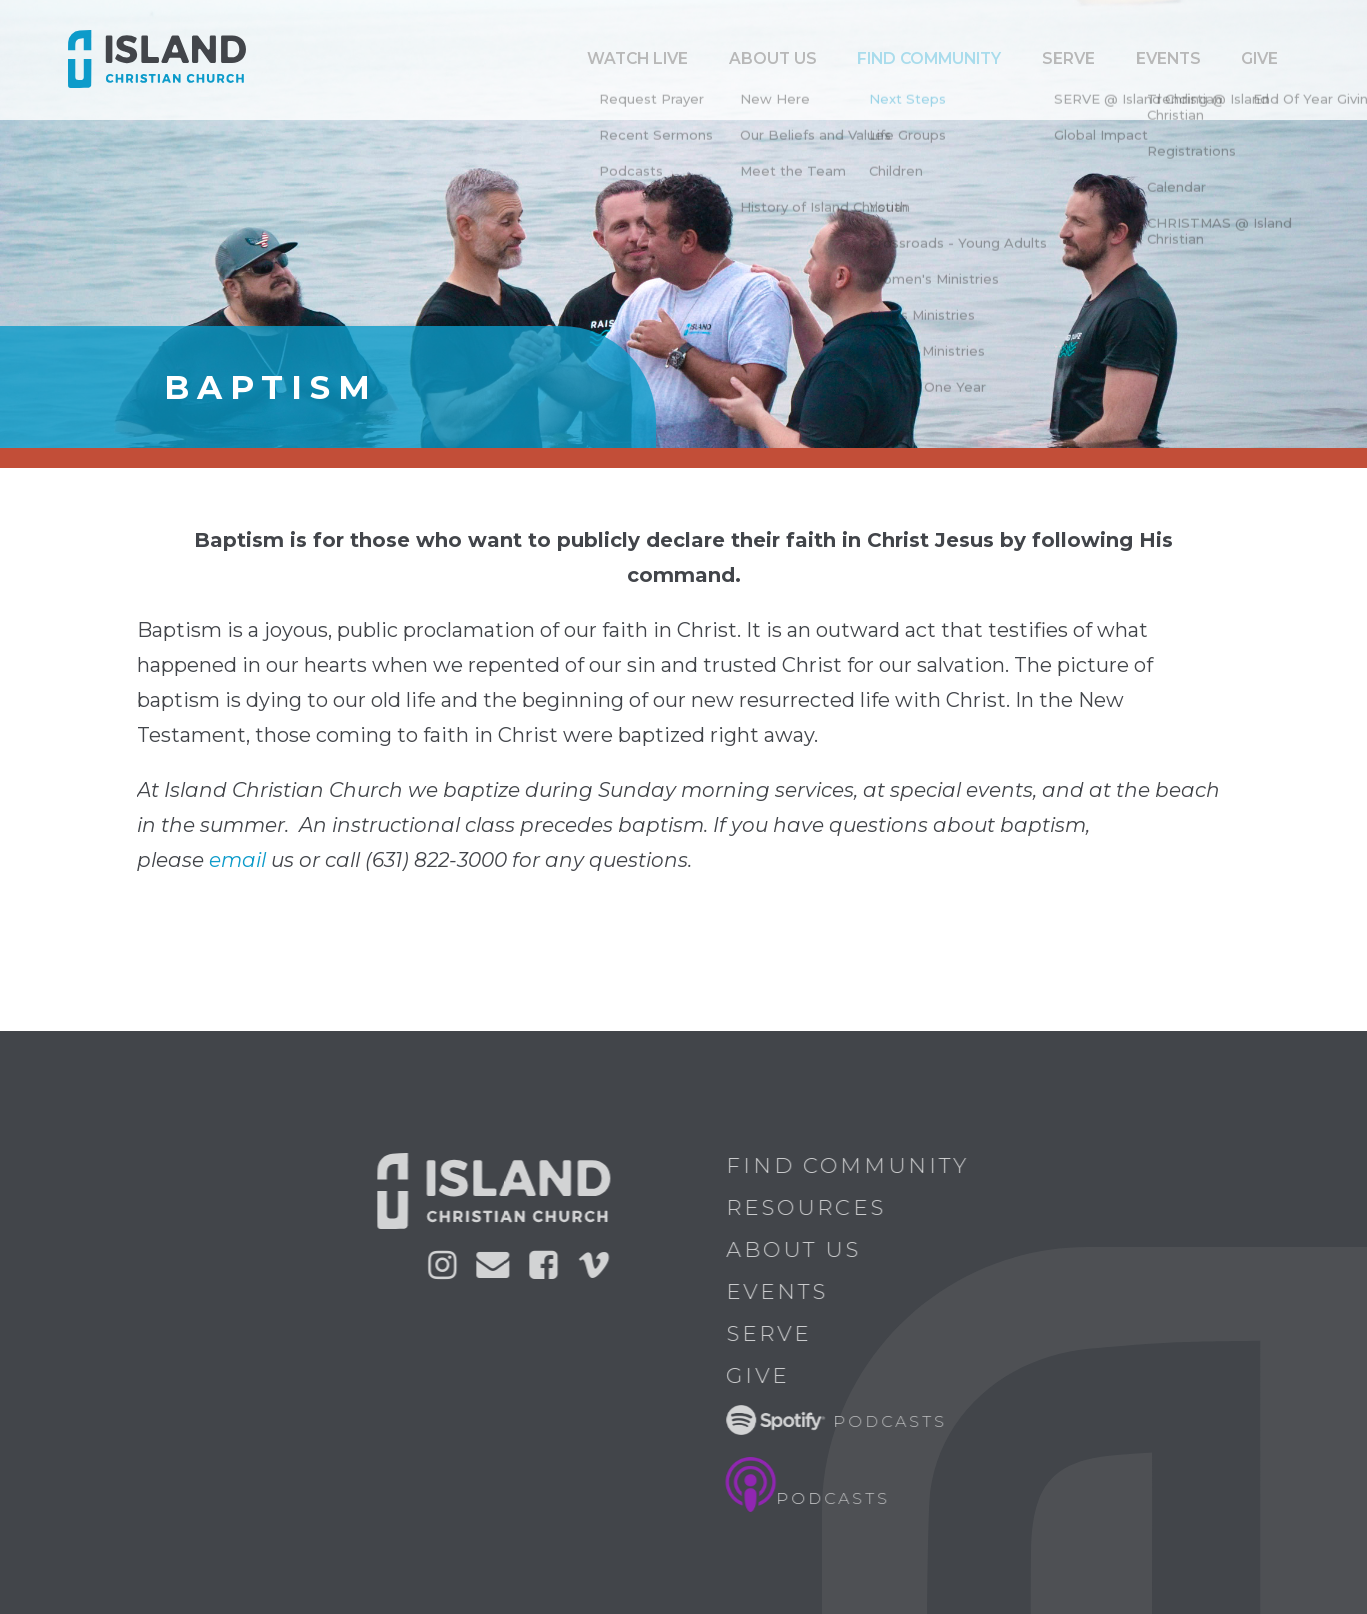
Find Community (1013, 58)
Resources (812, 1207)
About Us (799, 1249)
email (237, 860)
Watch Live (774, 58)
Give (1271, 58)
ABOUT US (883, 58)
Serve (1127, 58)
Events (1202, 58)
